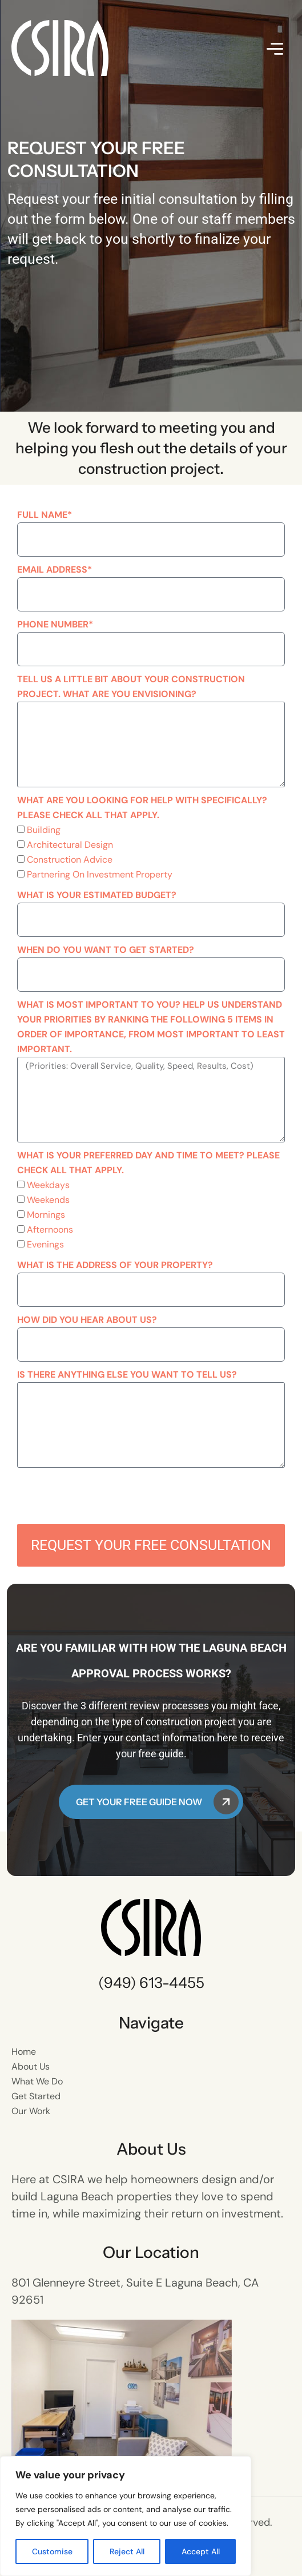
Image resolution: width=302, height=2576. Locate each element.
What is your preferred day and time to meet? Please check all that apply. (148, 1162)
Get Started (36, 2096)
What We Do (37, 2081)
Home (23, 2052)
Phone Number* (55, 624)
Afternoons (50, 1229)
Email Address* (54, 569)
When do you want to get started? (105, 950)
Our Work (30, 2111)
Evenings (45, 1244)
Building (44, 830)
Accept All (201, 2551)
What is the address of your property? (115, 1265)
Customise (52, 2551)
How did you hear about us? (87, 1320)
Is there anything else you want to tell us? (127, 1374)
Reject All (127, 2551)
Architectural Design (70, 845)
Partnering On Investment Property (99, 874)
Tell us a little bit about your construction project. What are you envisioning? (131, 686)
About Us (30, 2066)
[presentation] (104, 1496)
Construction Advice (69, 860)
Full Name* (44, 515)
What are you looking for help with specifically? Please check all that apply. (142, 807)
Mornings (46, 1215)
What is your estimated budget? (96, 895)
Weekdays (48, 1185)
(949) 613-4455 (151, 1983)
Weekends (48, 1200)
